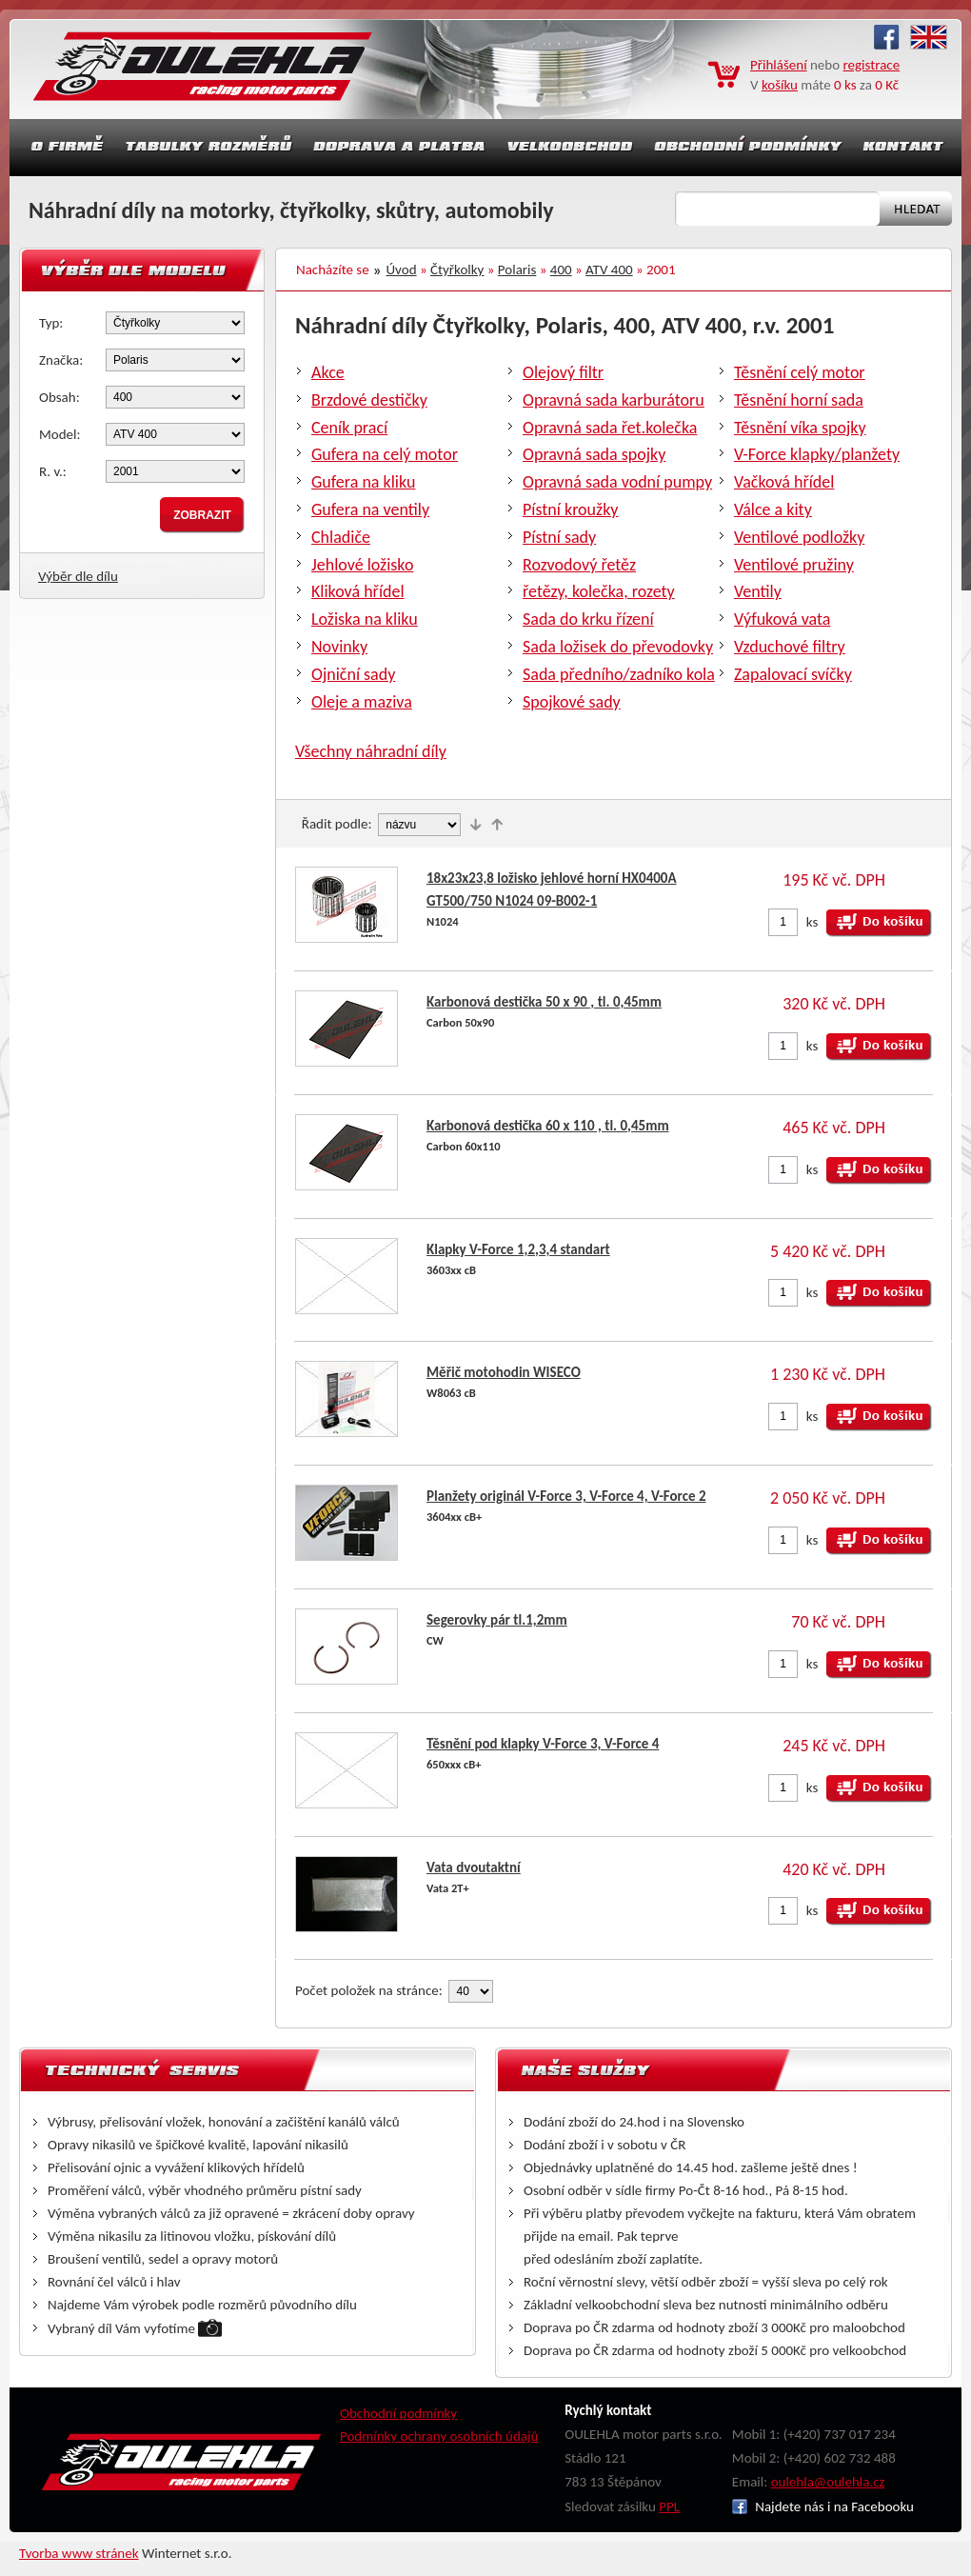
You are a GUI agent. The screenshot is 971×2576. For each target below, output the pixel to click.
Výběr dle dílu (78, 576)
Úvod (401, 269)
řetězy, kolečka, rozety (599, 591)
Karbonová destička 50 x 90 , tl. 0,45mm (544, 1001)
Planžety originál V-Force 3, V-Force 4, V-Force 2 (566, 1496)
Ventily (758, 591)
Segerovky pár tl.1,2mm (496, 1619)
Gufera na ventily (370, 509)
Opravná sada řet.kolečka (610, 427)
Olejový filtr (563, 372)
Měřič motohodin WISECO (503, 1372)
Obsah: (59, 397)
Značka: (61, 360)
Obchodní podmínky (398, 2413)
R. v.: (53, 471)
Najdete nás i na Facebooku (823, 2506)
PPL (669, 2506)
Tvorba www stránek (79, 2553)
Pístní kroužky (571, 509)
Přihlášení (778, 64)
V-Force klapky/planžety (817, 454)
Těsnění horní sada (798, 399)
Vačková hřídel (784, 481)
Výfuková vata (782, 619)
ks (812, 921)
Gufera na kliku (363, 481)
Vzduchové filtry (789, 646)
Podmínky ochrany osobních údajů (439, 2436)
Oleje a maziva (361, 701)
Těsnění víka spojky (800, 427)
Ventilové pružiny (794, 564)
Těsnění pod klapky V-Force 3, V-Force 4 (542, 1743)
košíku (780, 84)
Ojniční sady (353, 674)
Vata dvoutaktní (473, 1867)
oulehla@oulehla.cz (828, 2481)
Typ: (51, 322)
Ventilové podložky (799, 537)
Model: (60, 434)
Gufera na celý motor (384, 454)
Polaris (517, 269)
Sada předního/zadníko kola (619, 674)
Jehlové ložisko (362, 564)
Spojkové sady (572, 701)
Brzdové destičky (369, 399)
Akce (328, 372)
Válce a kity (773, 509)
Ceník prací (349, 427)
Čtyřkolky (457, 269)
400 (561, 269)
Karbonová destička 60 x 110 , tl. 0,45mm (547, 1125)
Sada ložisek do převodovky (618, 646)
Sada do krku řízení (588, 619)
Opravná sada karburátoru (613, 399)
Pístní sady (559, 537)
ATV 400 (609, 269)
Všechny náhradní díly (370, 751)
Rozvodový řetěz (579, 564)
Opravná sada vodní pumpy (617, 481)
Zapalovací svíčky (793, 674)
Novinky (339, 646)
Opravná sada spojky (594, 454)
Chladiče (340, 537)
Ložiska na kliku (364, 619)
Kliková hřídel (358, 591)
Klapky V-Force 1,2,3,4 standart (518, 1249)
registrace (872, 64)
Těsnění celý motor (799, 372)
